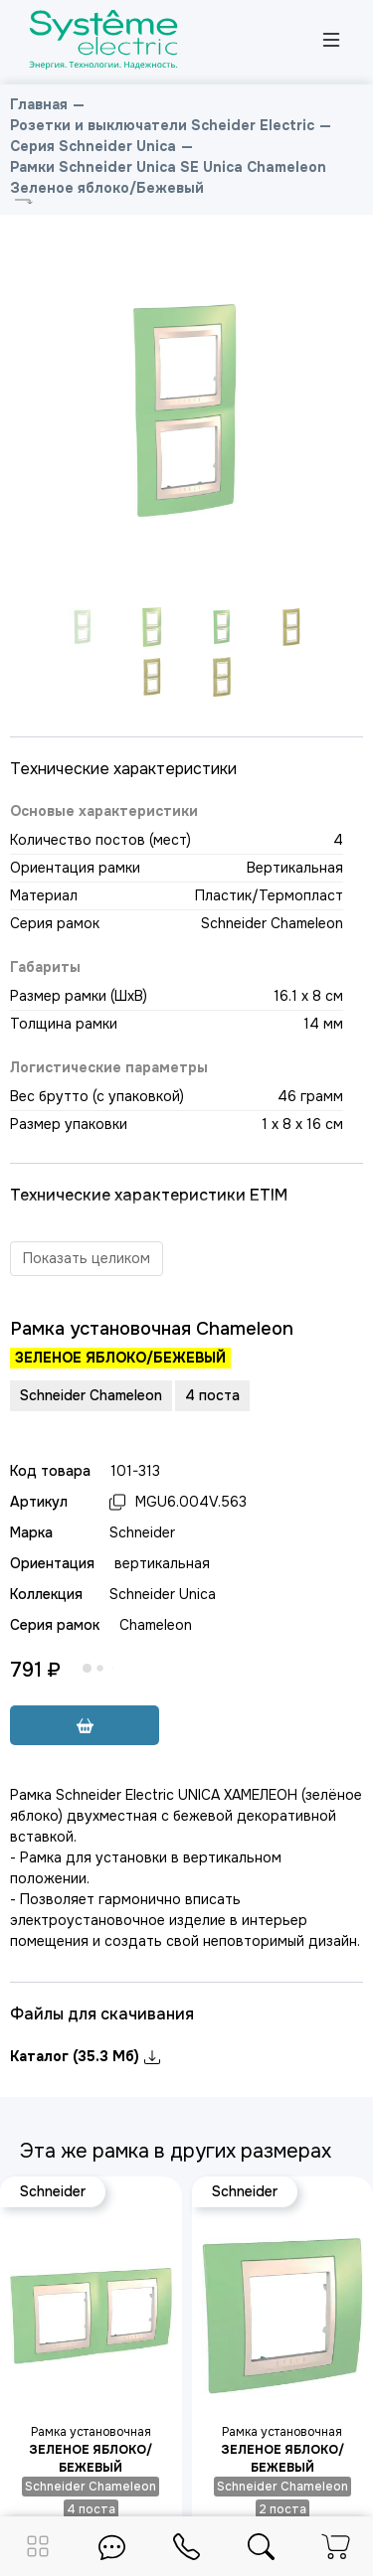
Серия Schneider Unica (93, 146)
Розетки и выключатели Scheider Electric (162, 125)
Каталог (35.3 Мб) (85, 2056)
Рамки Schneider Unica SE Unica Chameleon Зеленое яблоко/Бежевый (168, 177)
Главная (39, 104)
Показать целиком (86, 1258)
